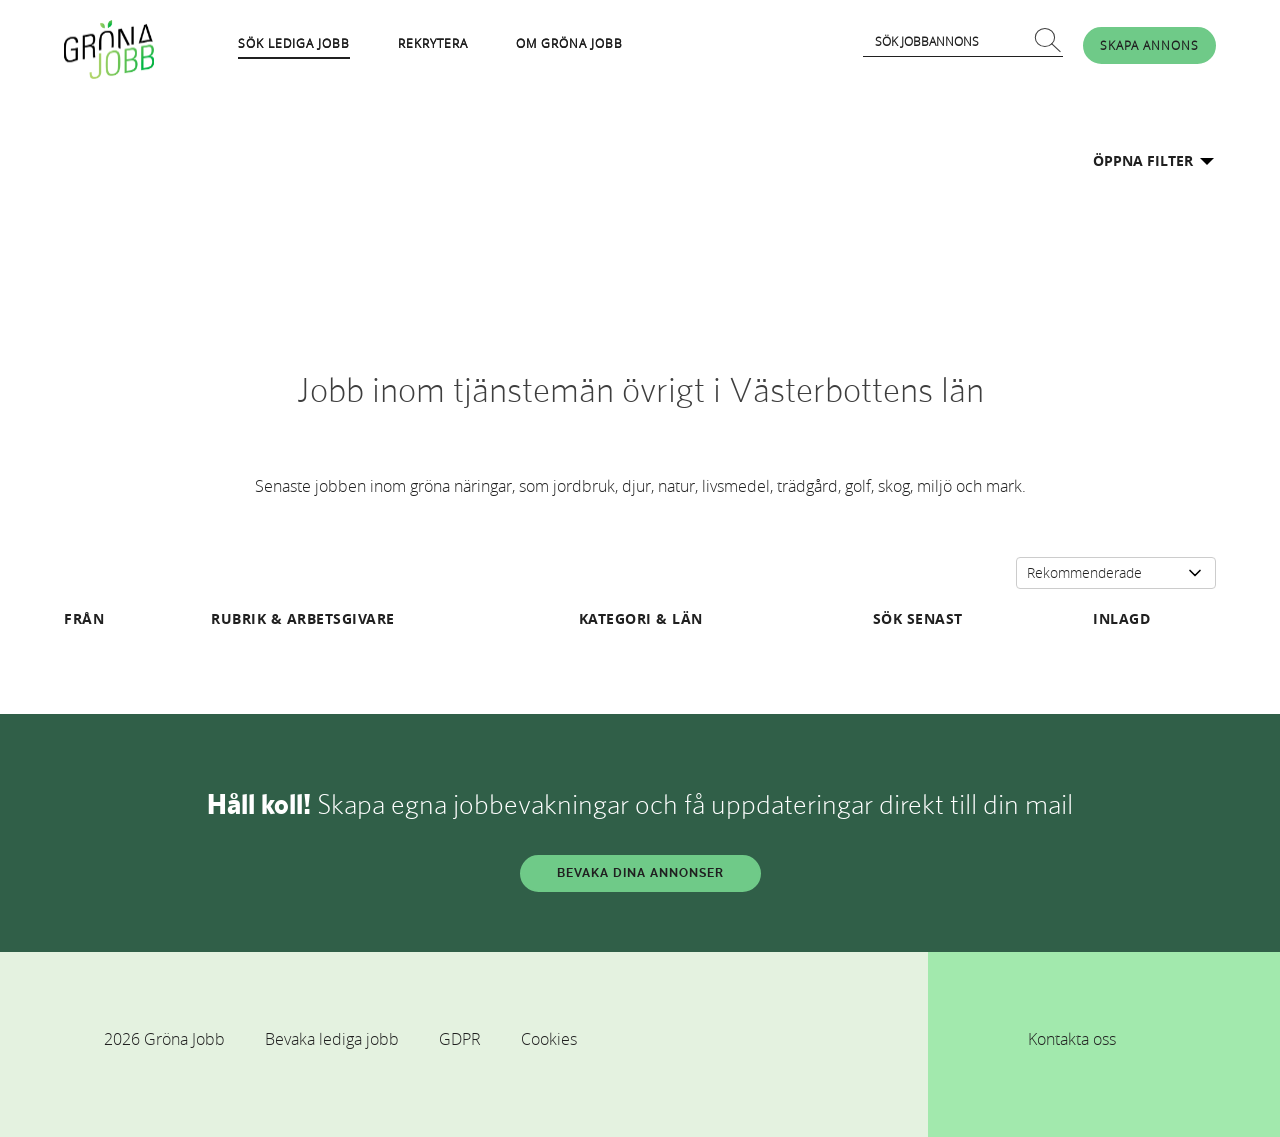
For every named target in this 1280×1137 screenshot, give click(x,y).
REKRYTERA (433, 43)
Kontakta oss (1072, 1039)
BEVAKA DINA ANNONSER (640, 873)
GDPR (460, 1039)
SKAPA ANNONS (1149, 45)
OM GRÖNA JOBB (569, 43)
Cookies (549, 1039)
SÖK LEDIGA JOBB (294, 43)
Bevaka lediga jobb (332, 1039)
